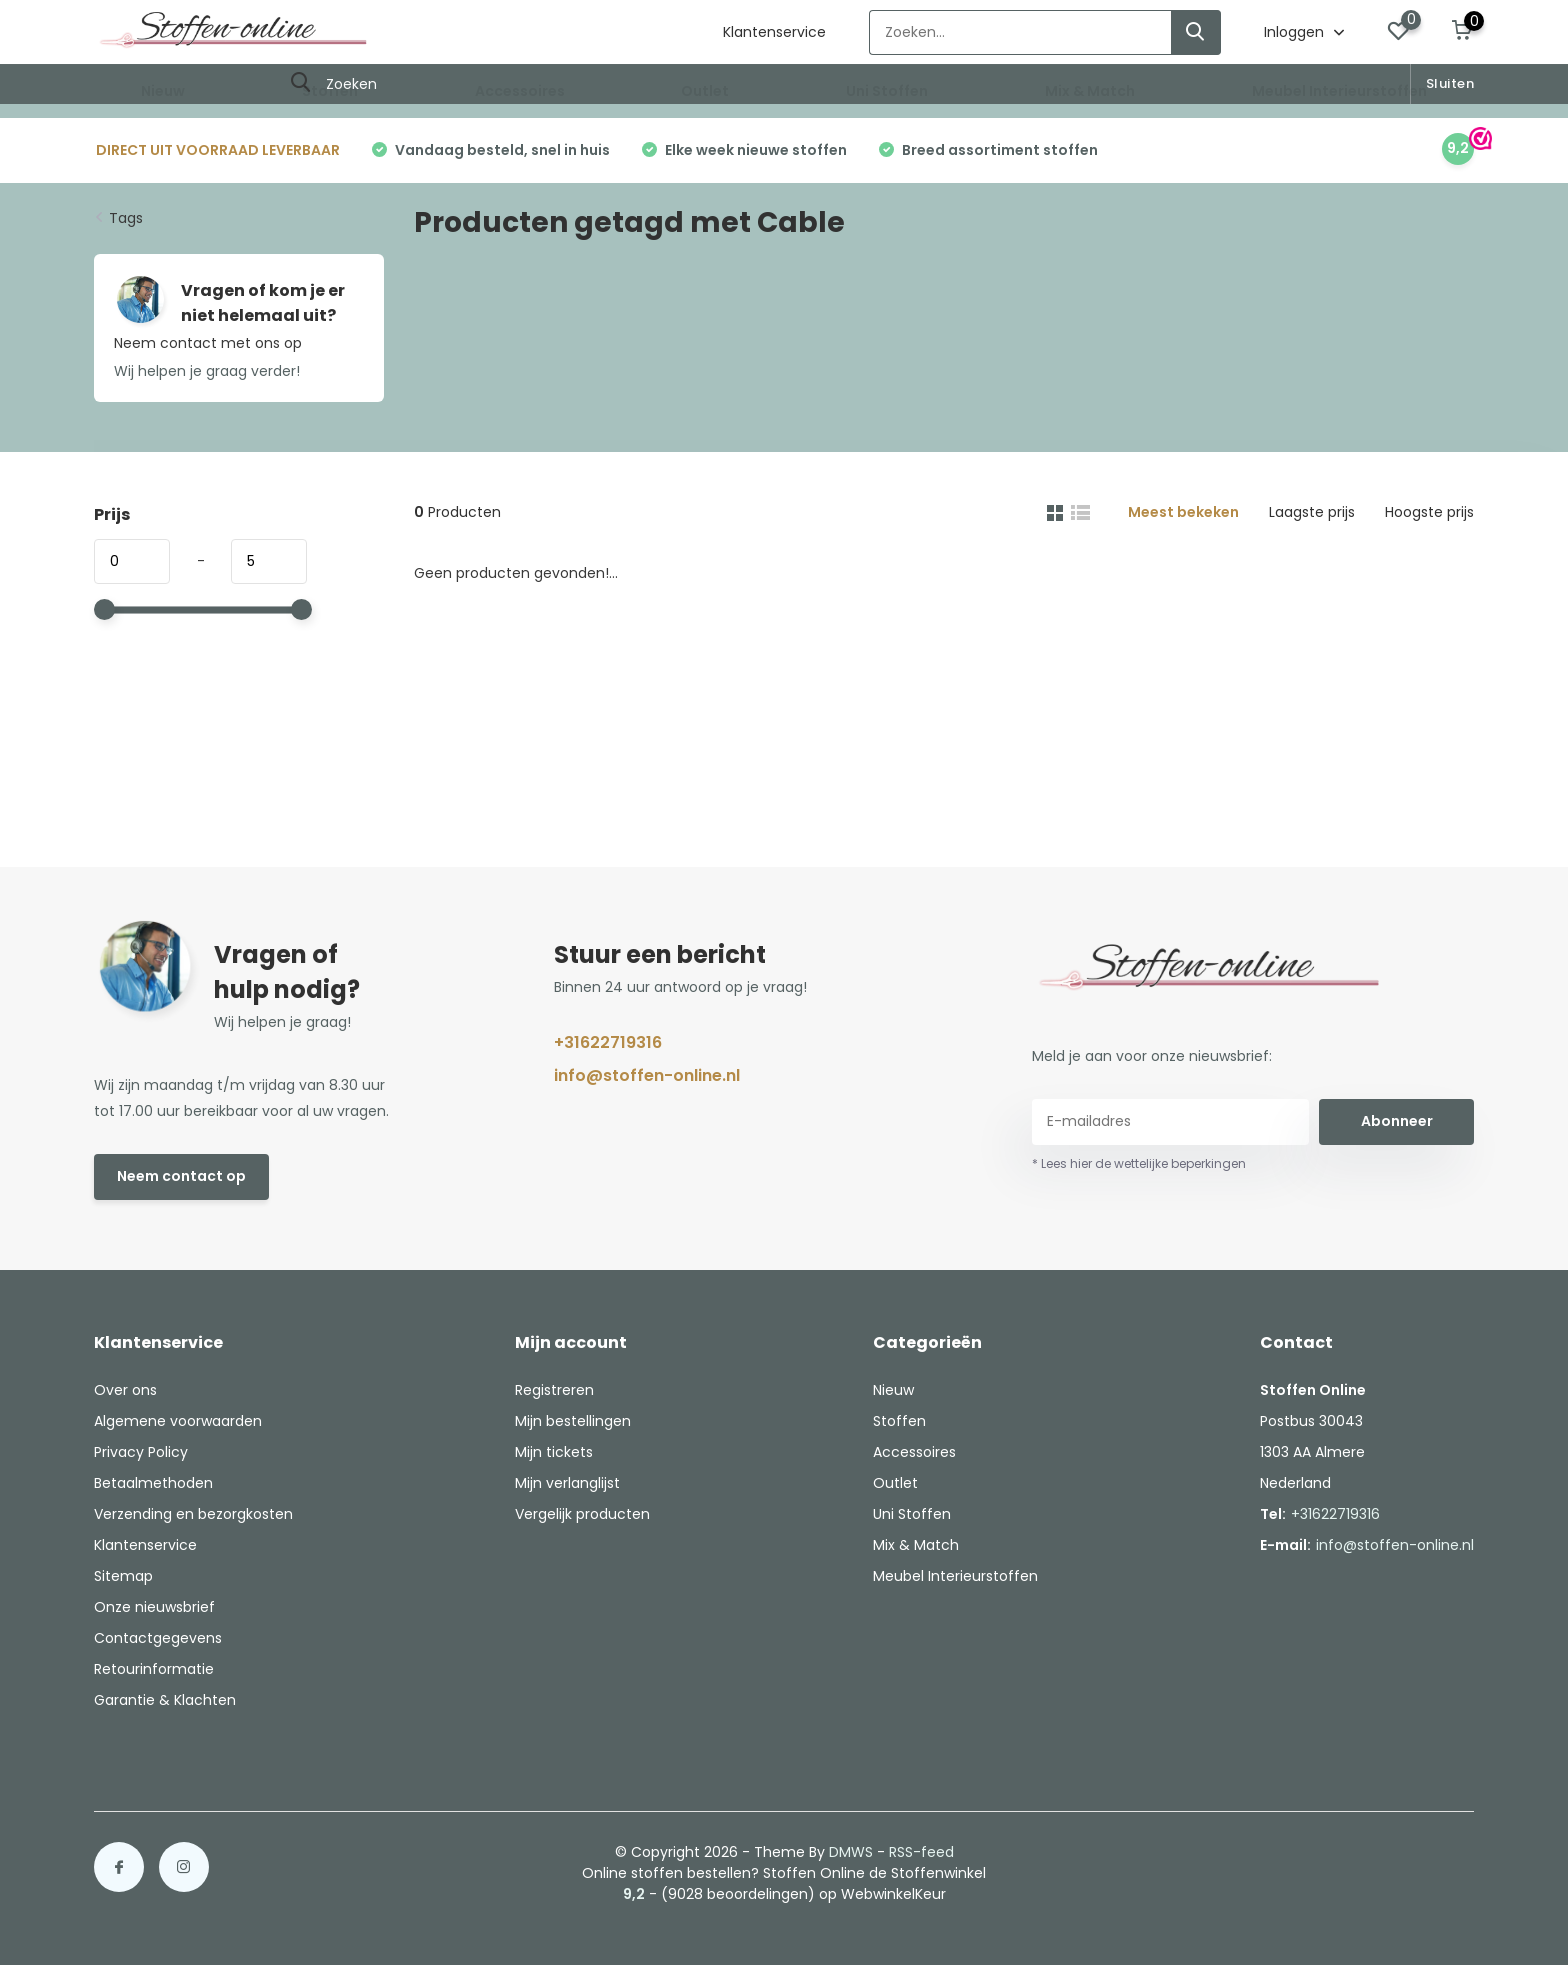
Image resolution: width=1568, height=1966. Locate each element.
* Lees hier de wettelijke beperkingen (1139, 1163)
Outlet (705, 91)
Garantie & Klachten (165, 1700)
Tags (126, 218)
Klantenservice (774, 32)
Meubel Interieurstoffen (1339, 91)
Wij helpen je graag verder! (207, 371)
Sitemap (123, 1576)
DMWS (851, 1852)
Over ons (125, 1390)
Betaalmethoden (153, 1483)
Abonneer (1397, 1121)
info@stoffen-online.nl (647, 1075)
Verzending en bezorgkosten (193, 1514)
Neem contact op (181, 1176)
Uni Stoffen (887, 91)
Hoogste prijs (1429, 512)
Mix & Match (1090, 91)
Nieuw (163, 91)
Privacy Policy (141, 1452)
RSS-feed (921, 1852)
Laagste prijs (1312, 512)
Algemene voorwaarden (178, 1421)
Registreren (554, 1390)
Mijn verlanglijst (567, 1483)
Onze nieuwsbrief (154, 1607)
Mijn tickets (554, 1452)
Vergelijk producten (582, 1514)
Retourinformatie (154, 1669)
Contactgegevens (158, 1638)
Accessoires (520, 91)
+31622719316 (608, 1042)
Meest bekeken (1183, 512)
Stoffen (330, 91)
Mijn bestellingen (573, 1421)
